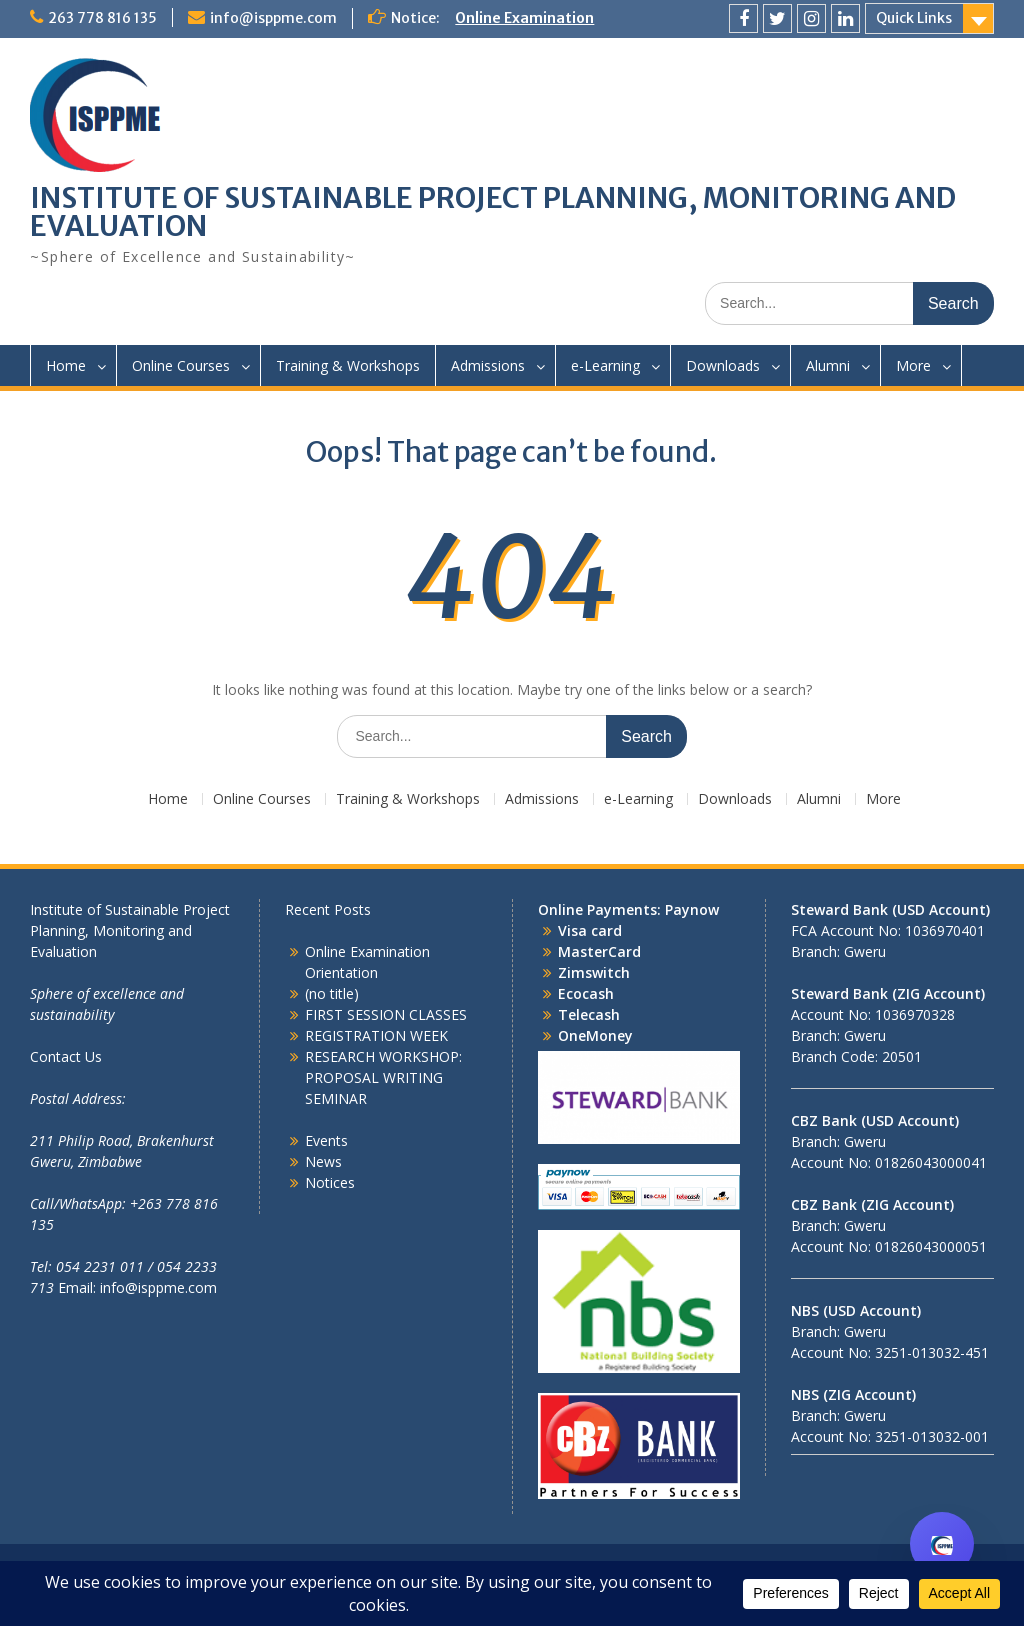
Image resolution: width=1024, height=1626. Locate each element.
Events (326, 1140)
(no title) (332, 993)
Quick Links (914, 18)
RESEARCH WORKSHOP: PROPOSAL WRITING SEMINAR (383, 1077)
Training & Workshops (348, 365)
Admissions (488, 365)
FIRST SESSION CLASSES (386, 1014)
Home (66, 365)
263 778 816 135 (102, 18)
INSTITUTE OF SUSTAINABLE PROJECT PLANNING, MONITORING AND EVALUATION (493, 212)
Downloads (723, 365)
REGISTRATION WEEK (376, 1035)
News (323, 1161)
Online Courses (181, 365)
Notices (330, 1182)
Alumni (828, 365)
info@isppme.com (273, 18)
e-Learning (605, 365)
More (913, 365)
